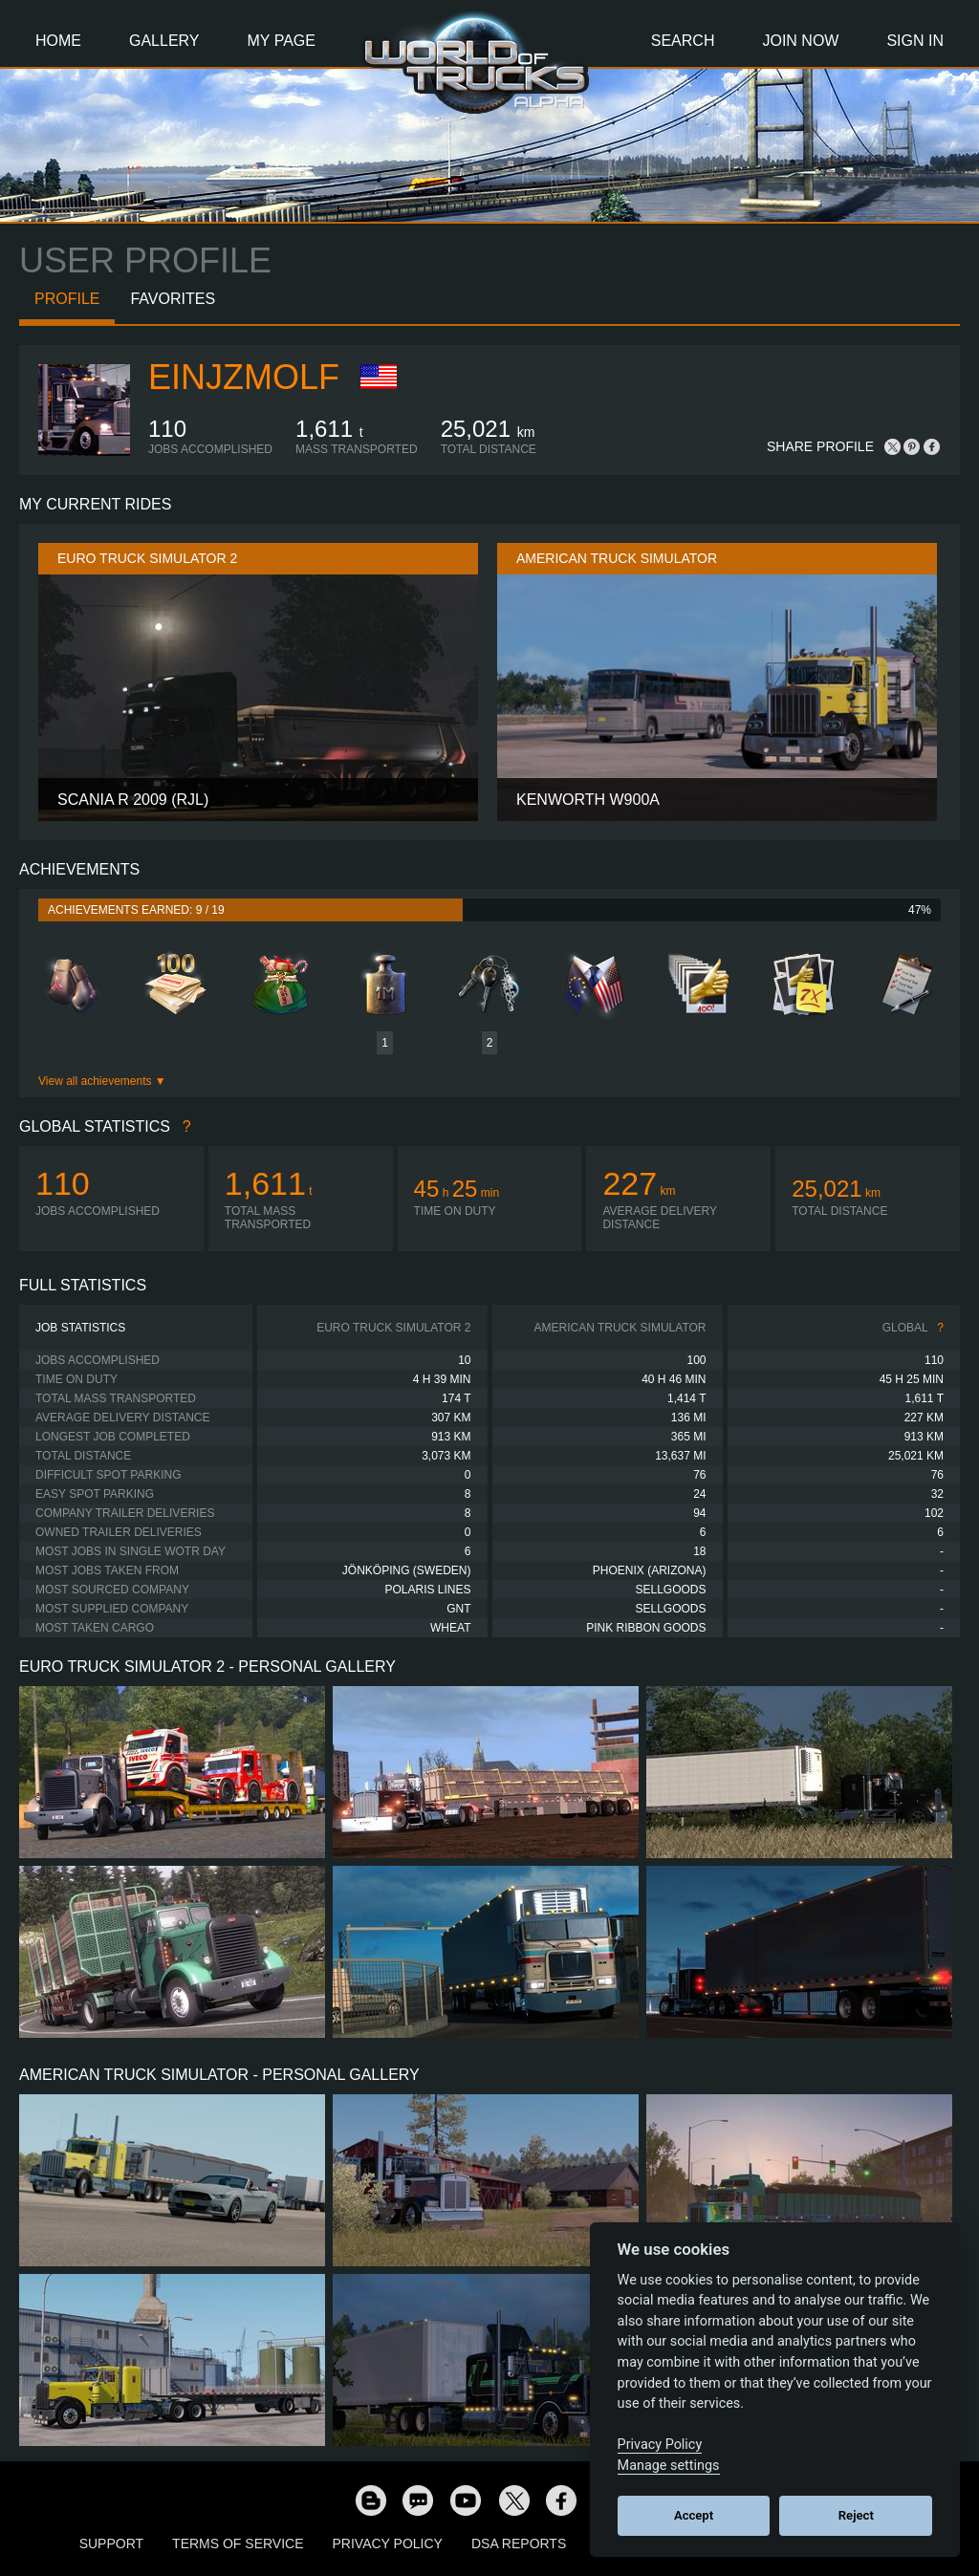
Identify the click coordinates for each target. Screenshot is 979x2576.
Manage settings (669, 2465)
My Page (281, 40)
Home (58, 40)
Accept (693, 2515)
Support (111, 2543)
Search (683, 40)
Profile (66, 299)
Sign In (915, 40)
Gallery (164, 40)
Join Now (800, 40)
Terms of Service (237, 2543)
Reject (856, 2515)
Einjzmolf (243, 377)
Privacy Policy (388, 2543)
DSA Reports (518, 2543)
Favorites (172, 299)
